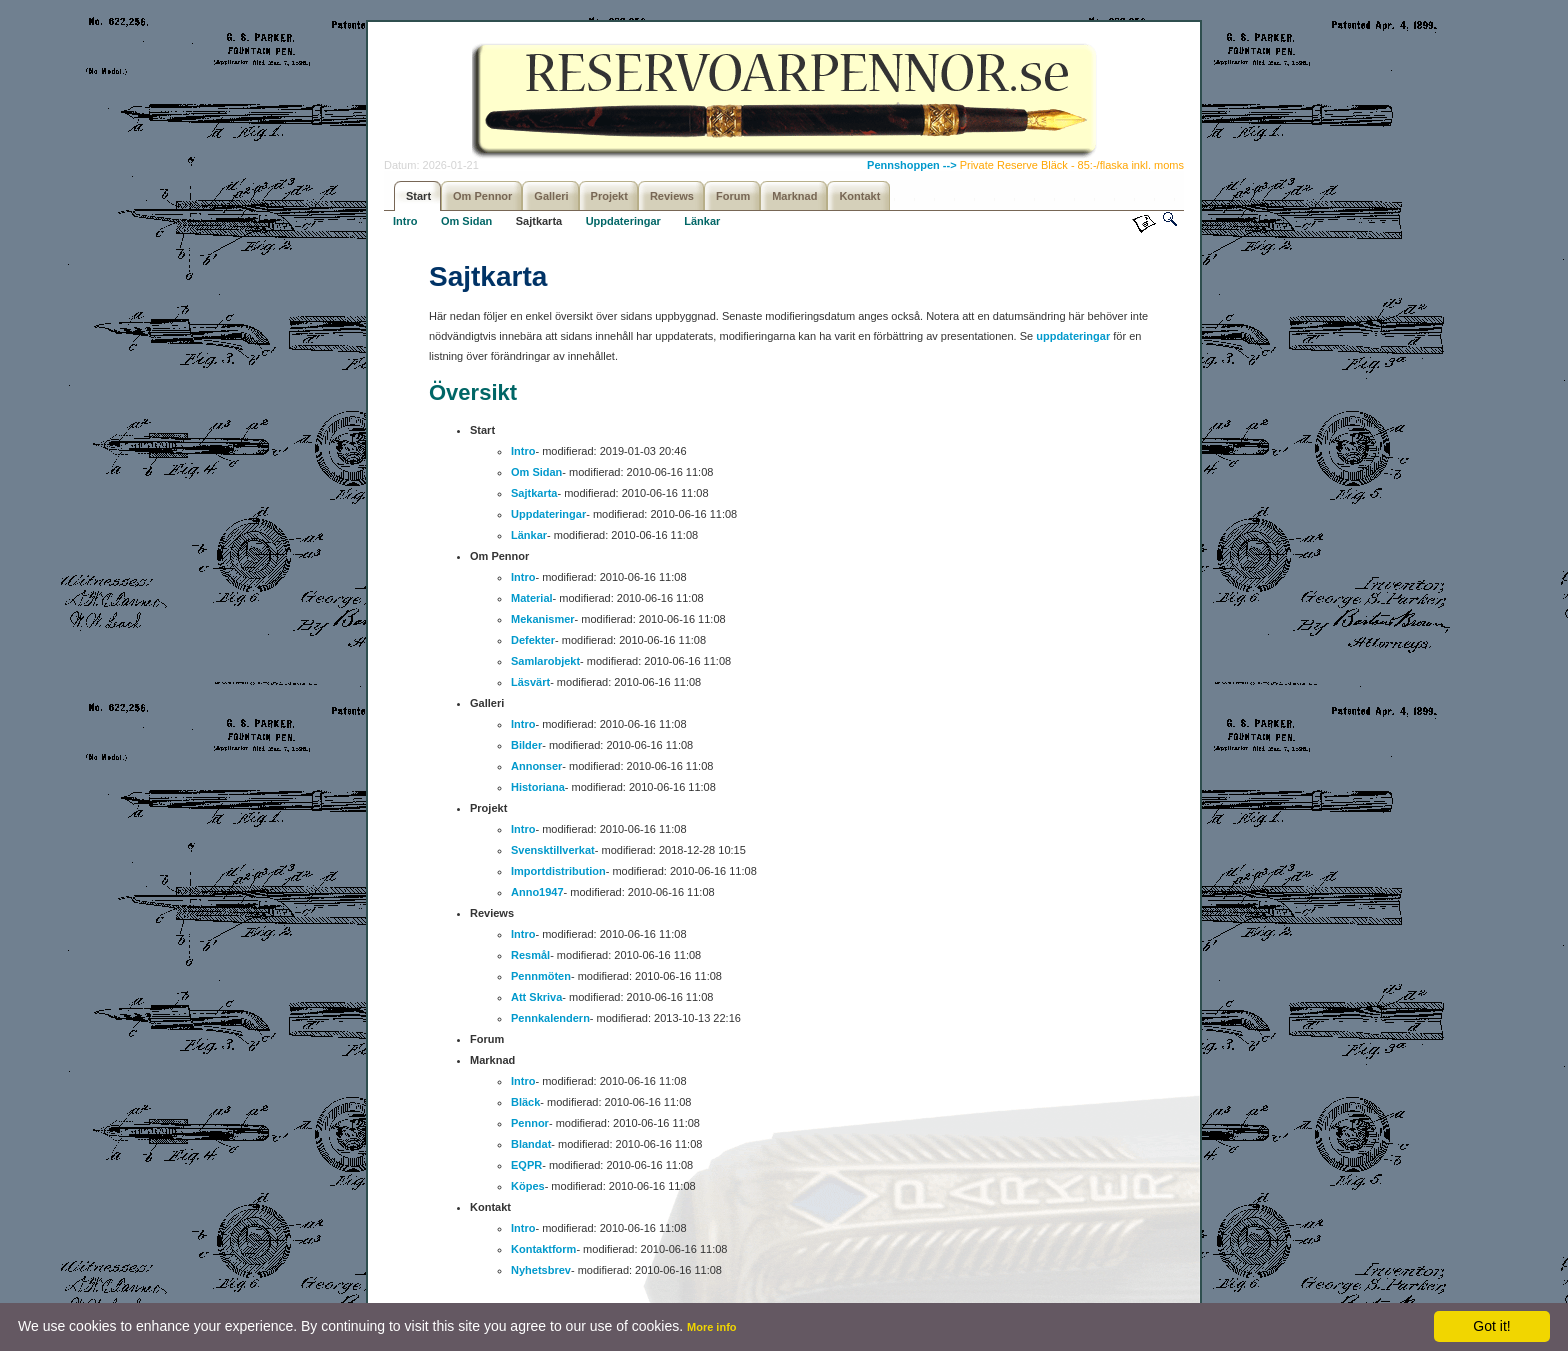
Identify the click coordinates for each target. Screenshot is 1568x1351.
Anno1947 (537, 892)
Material (532, 598)
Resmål (530, 955)
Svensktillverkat (553, 850)
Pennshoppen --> (913, 165)
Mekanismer (543, 619)
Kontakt (859, 196)
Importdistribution (558, 871)
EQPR (526, 1165)
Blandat (531, 1144)
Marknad (794, 196)
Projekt (609, 196)
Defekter (533, 640)
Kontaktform (543, 1249)
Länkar (702, 221)
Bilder (526, 745)
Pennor (530, 1123)
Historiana (538, 787)
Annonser (536, 766)
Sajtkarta (539, 221)
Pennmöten (541, 976)
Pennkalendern (550, 1018)
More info (712, 1327)
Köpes (528, 1186)
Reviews (672, 196)
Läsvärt (530, 682)
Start (418, 196)
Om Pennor (482, 196)
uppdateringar (1074, 336)
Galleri (551, 196)
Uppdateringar (623, 221)
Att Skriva (536, 997)
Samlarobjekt (545, 661)
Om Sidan (466, 221)
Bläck (525, 1102)
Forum (733, 196)
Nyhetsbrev (541, 1270)
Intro (405, 221)
